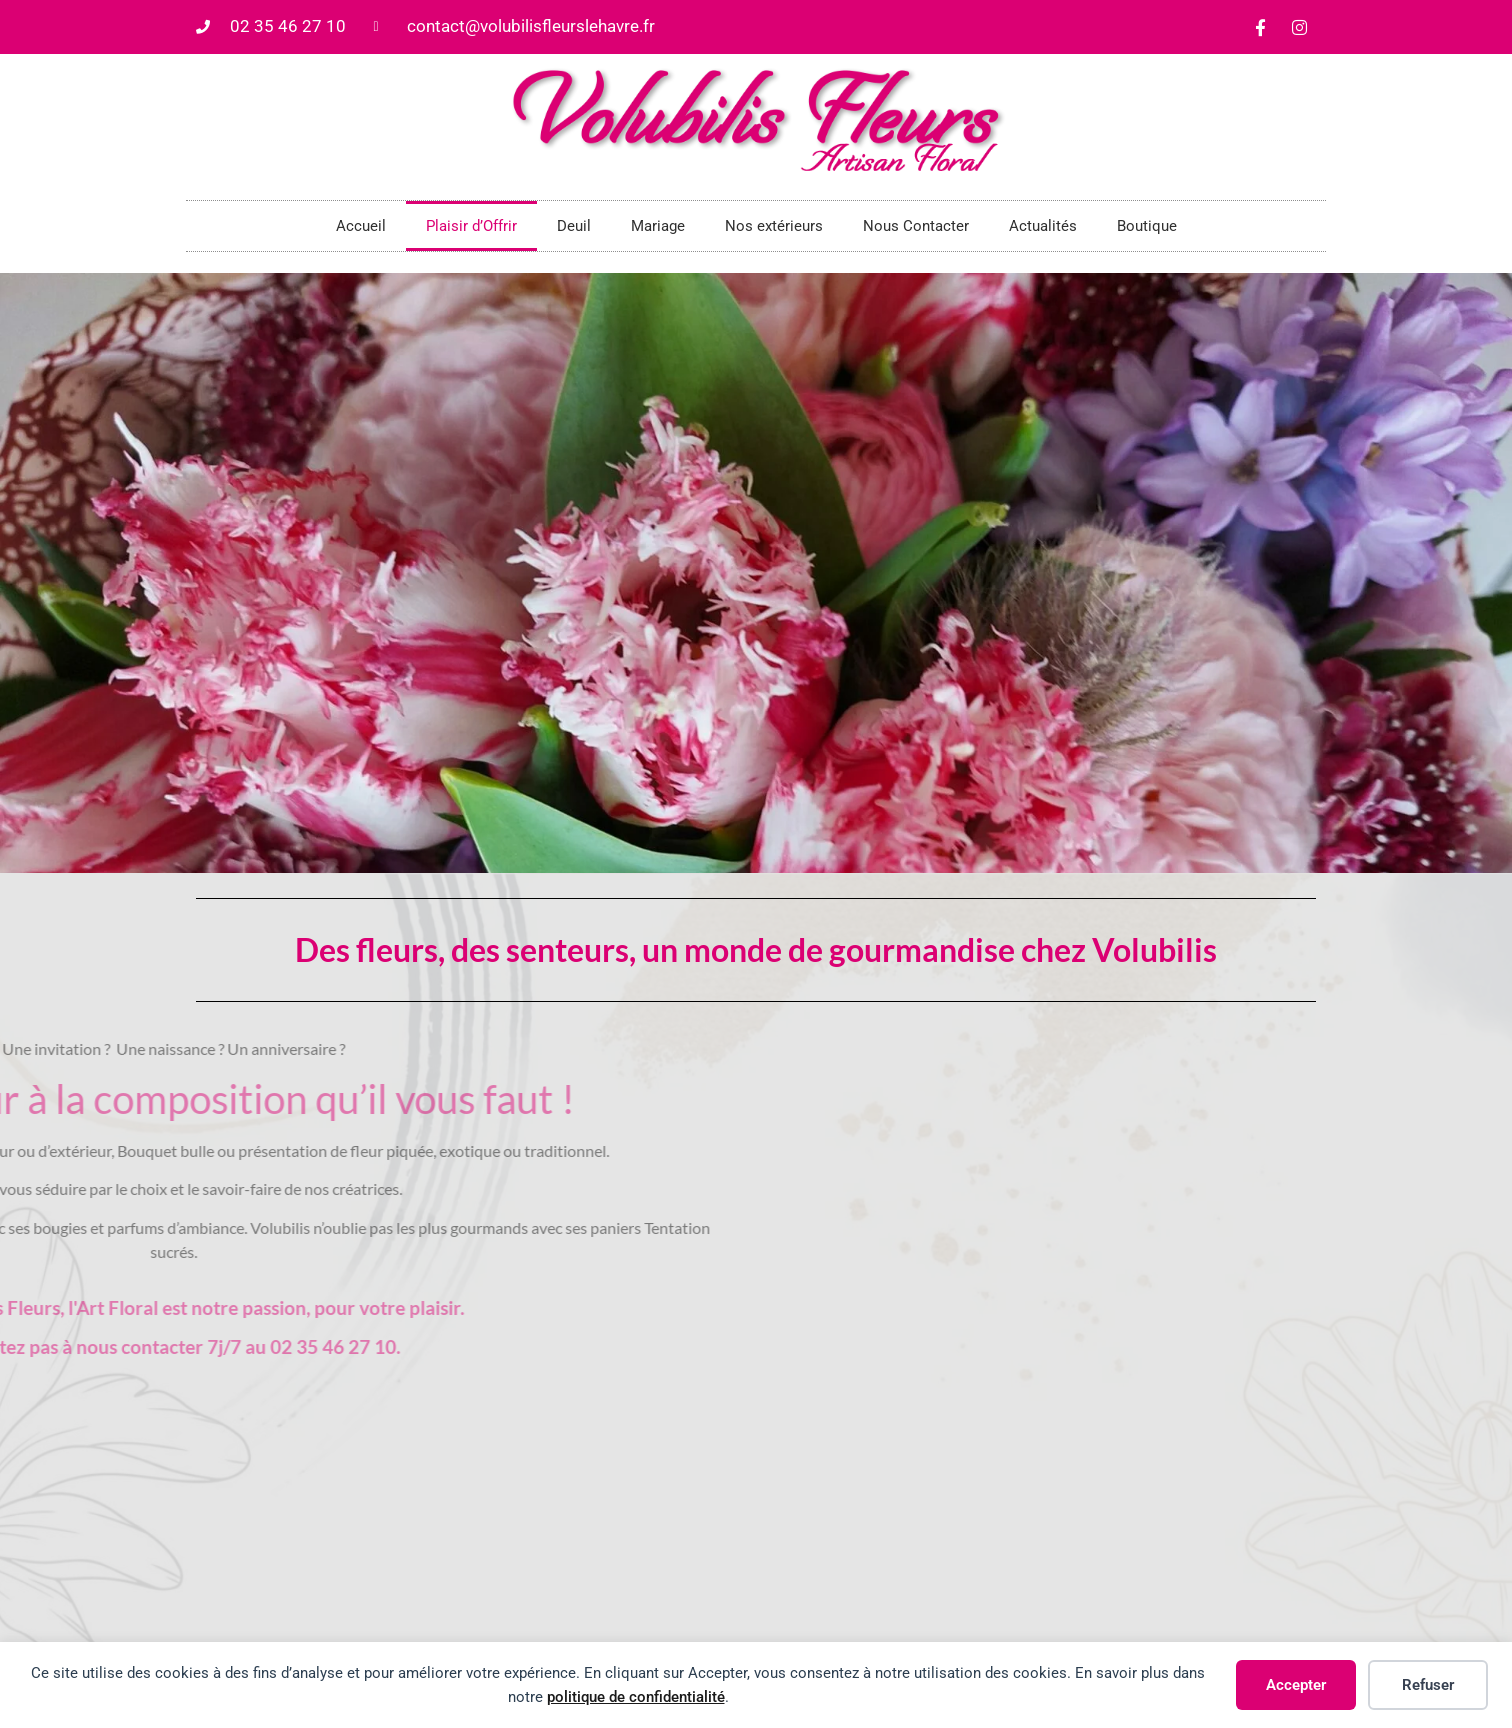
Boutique (1147, 226)
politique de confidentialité (636, 1697)
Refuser (1428, 1685)
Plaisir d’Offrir (471, 226)
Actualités (1043, 226)
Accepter (1296, 1685)
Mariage (658, 226)
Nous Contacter (916, 226)
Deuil (574, 226)
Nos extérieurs (774, 226)
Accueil (361, 226)
